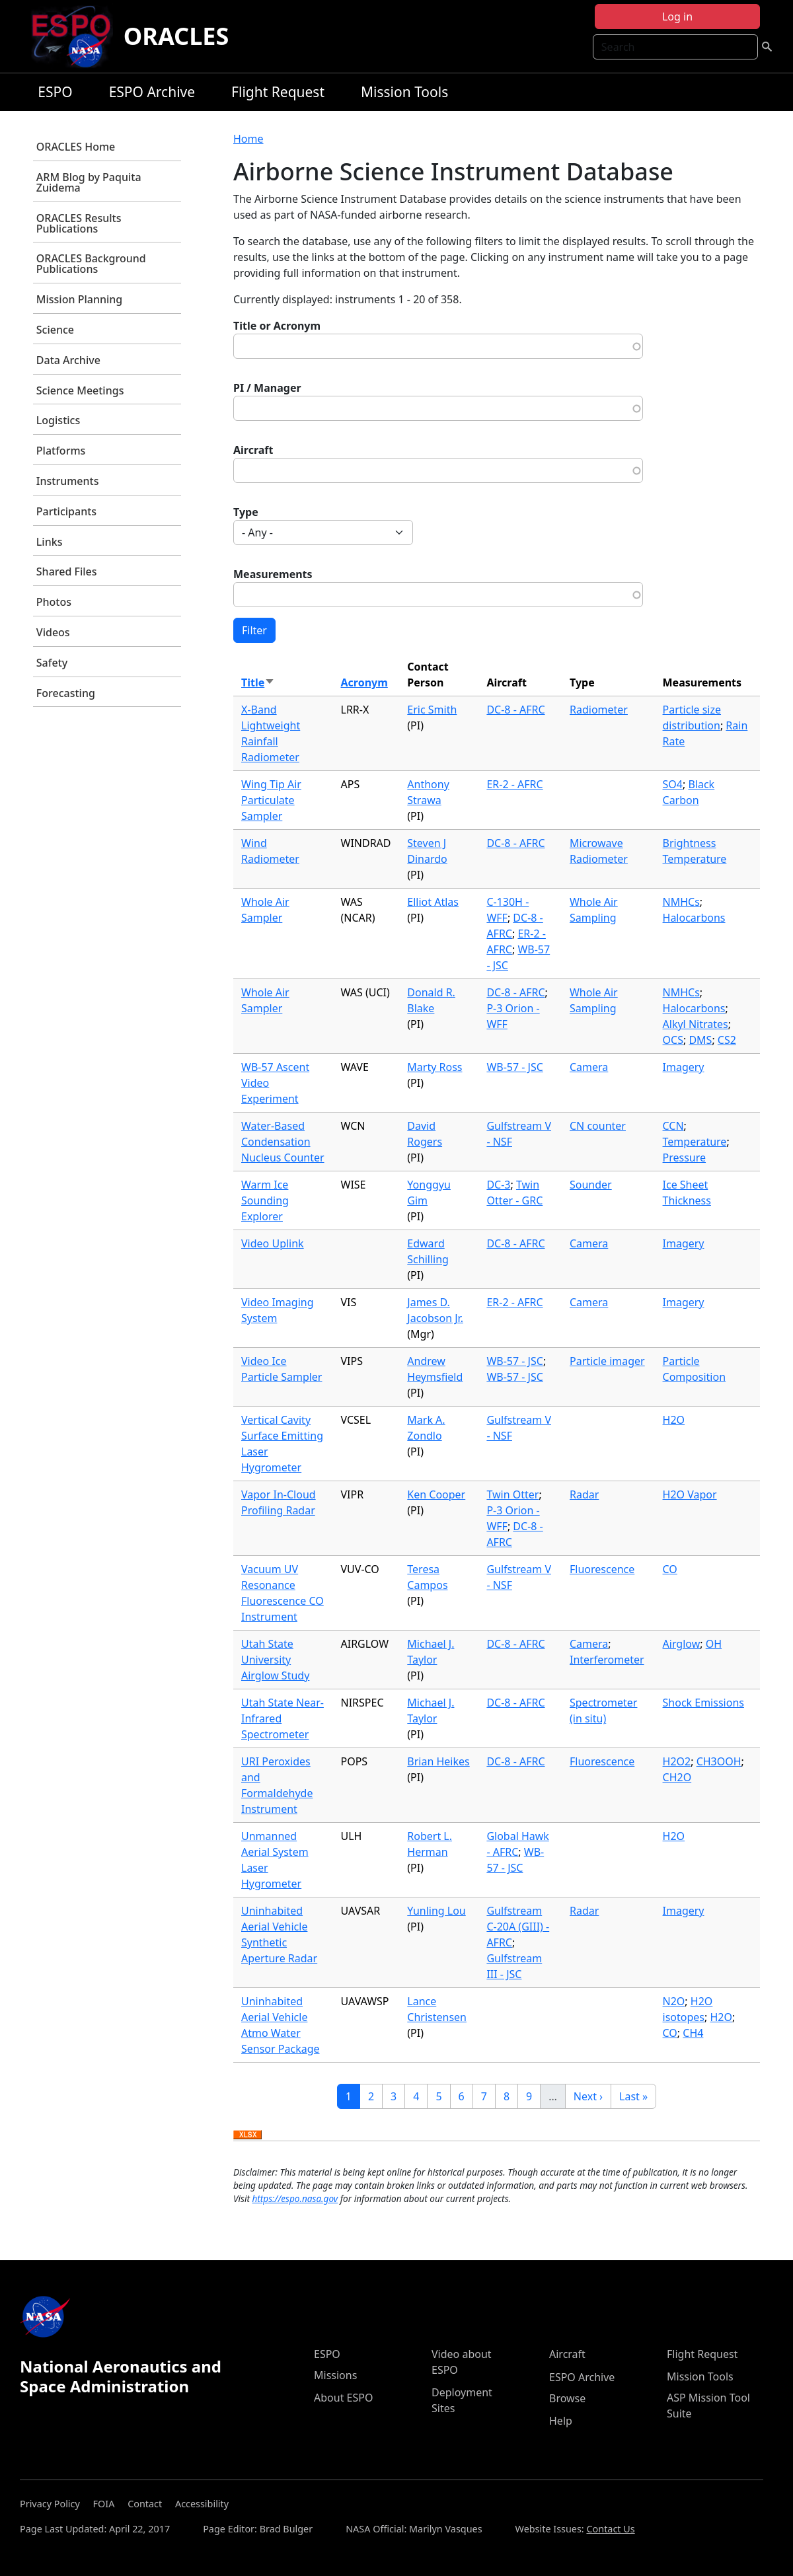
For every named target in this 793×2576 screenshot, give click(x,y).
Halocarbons (694, 917)
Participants (66, 511)
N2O (674, 2001)
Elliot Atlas (433, 902)
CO (670, 1569)
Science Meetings (80, 390)
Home (248, 138)
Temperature (695, 1141)
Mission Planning (79, 299)
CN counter (598, 1126)
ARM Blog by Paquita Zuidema (88, 182)
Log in (677, 16)
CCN (673, 1126)
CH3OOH (719, 1761)
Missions (335, 2375)
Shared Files (66, 571)
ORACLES (176, 36)
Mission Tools (404, 92)
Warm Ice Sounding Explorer (265, 1200)
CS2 (727, 1040)
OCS (673, 1040)
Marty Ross (434, 1067)
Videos (53, 632)
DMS (700, 1040)
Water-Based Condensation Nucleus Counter (282, 1142)
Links (49, 541)
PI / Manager (267, 388)
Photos (53, 602)
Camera (589, 1067)
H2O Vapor (690, 1494)
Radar (584, 1494)
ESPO (55, 92)
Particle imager (607, 1361)
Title (258, 682)
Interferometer (607, 1659)
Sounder (591, 1184)
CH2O (677, 1777)
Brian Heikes (438, 1761)
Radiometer (599, 709)
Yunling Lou (436, 1910)
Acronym (364, 682)
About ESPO (343, 2397)
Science (55, 329)
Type (245, 512)
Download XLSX (247, 2135)
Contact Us (610, 2528)
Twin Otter (512, 1494)
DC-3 (498, 1184)
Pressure (684, 1157)
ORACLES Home (75, 146)
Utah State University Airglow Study (275, 1660)
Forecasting (65, 693)
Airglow (681, 1644)
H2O (674, 1420)
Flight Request (277, 92)
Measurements (273, 574)
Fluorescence (602, 1569)
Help (560, 2420)
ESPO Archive (152, 92)
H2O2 (677, 1761)
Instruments (67, 481)
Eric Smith (432, 709)
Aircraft (253, 450)
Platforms (61, 450)
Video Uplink (272, 1243)
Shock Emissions (703, 1702)
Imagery (683, 1067)
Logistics (58, 420)
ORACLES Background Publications (91, 263)
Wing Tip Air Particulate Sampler (271, 800)
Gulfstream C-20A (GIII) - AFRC (517, 1926)
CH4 (693, 2033)
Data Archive (68, 360)
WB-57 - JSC (514, 1067)
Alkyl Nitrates (695, 1024)
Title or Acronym (277, 325)
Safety (51, 662)
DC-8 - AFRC (515, 709)
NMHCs (681, 902)
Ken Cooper (436, 1494)
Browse (567, 2398)
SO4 (673, 784)
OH (714, 1644)
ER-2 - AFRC (514, 784)
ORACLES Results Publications (79, 223)
